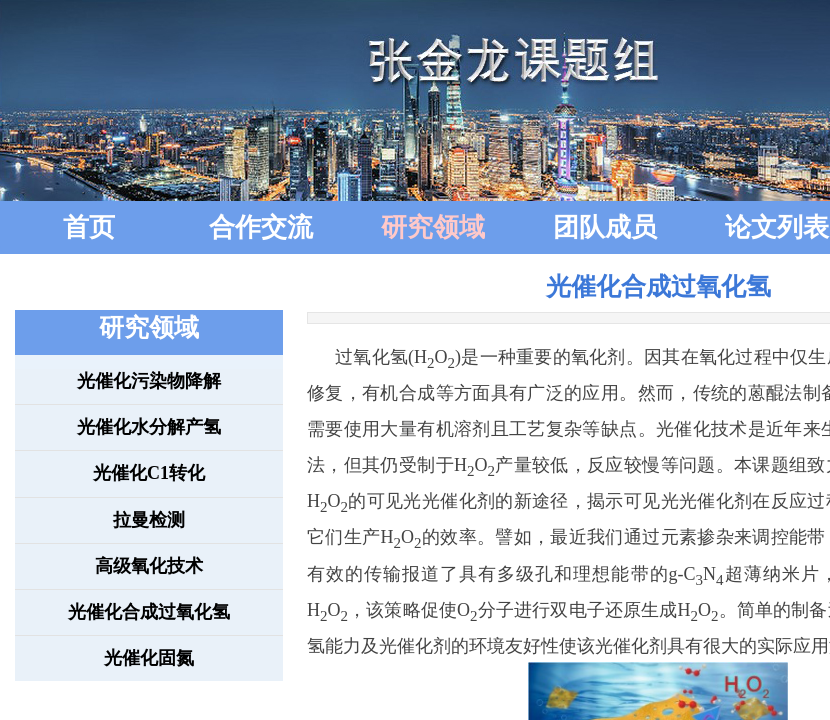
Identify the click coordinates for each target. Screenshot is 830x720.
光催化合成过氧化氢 (149, 612)
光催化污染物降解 (149, 381)
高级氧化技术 (149, 566)
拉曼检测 (149, 520)
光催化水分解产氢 (149, 427)
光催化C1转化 (149, 473)
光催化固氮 (149, 658)
